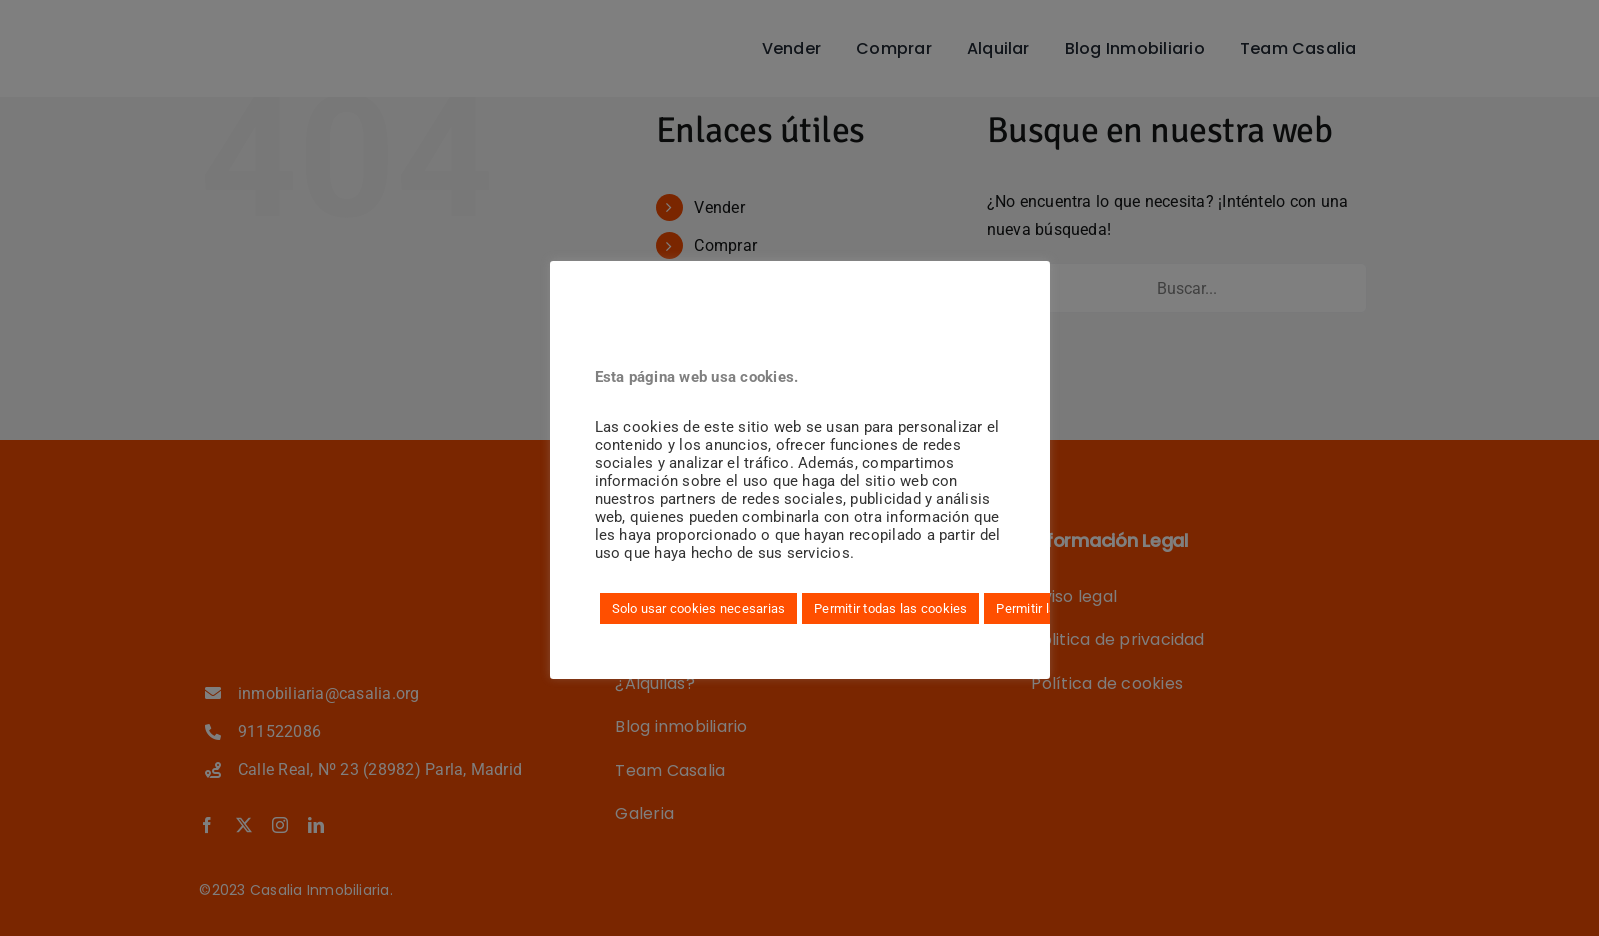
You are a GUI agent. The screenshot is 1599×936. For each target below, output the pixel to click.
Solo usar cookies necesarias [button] (699, 608)
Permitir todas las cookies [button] (890, 608)
